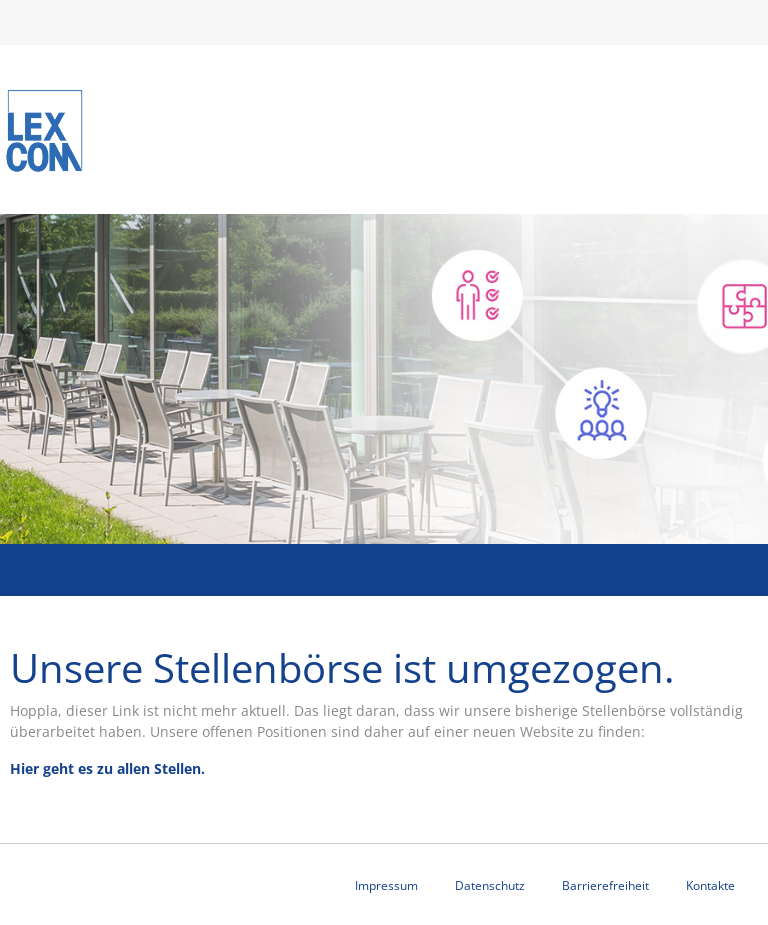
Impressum (386, 885)
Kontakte (710, 885)
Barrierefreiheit (605, 885)
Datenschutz (490, 885)
